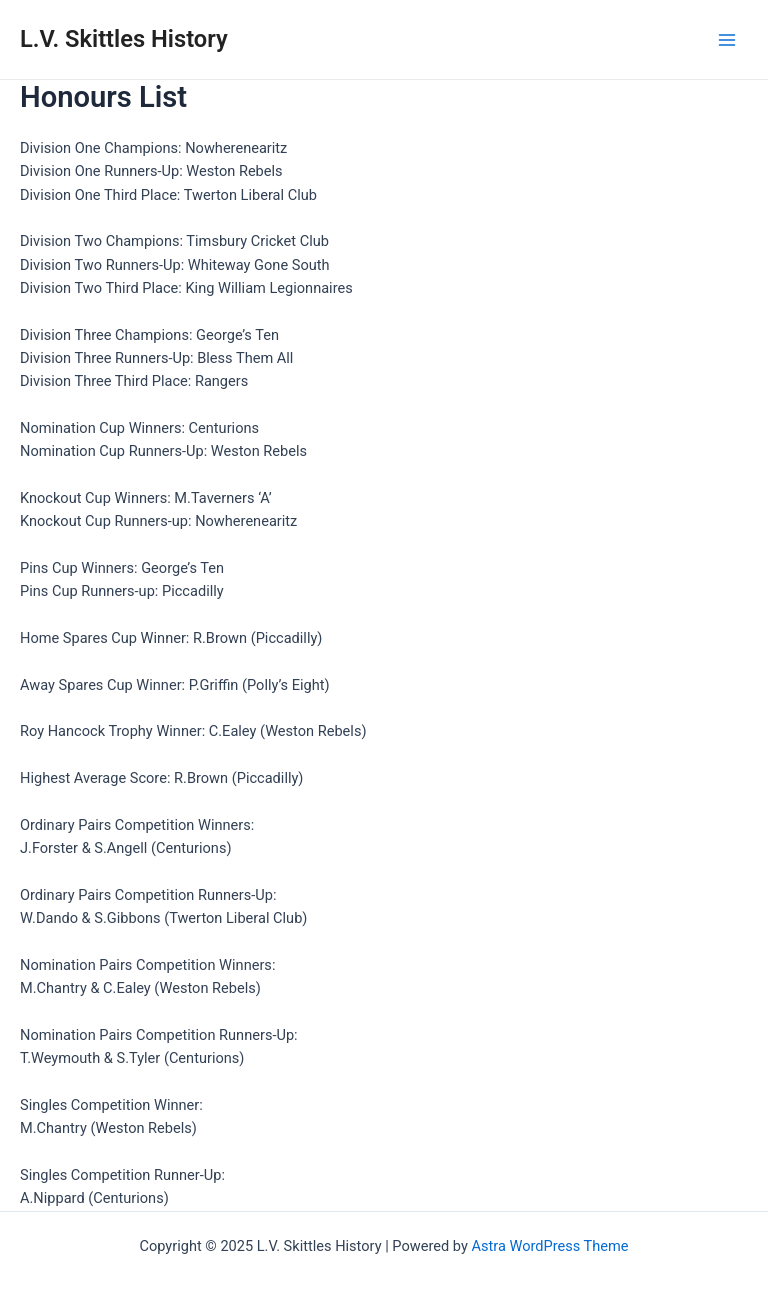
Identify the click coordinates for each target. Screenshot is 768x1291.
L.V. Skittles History (124, 39)
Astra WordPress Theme (549, 1246)
